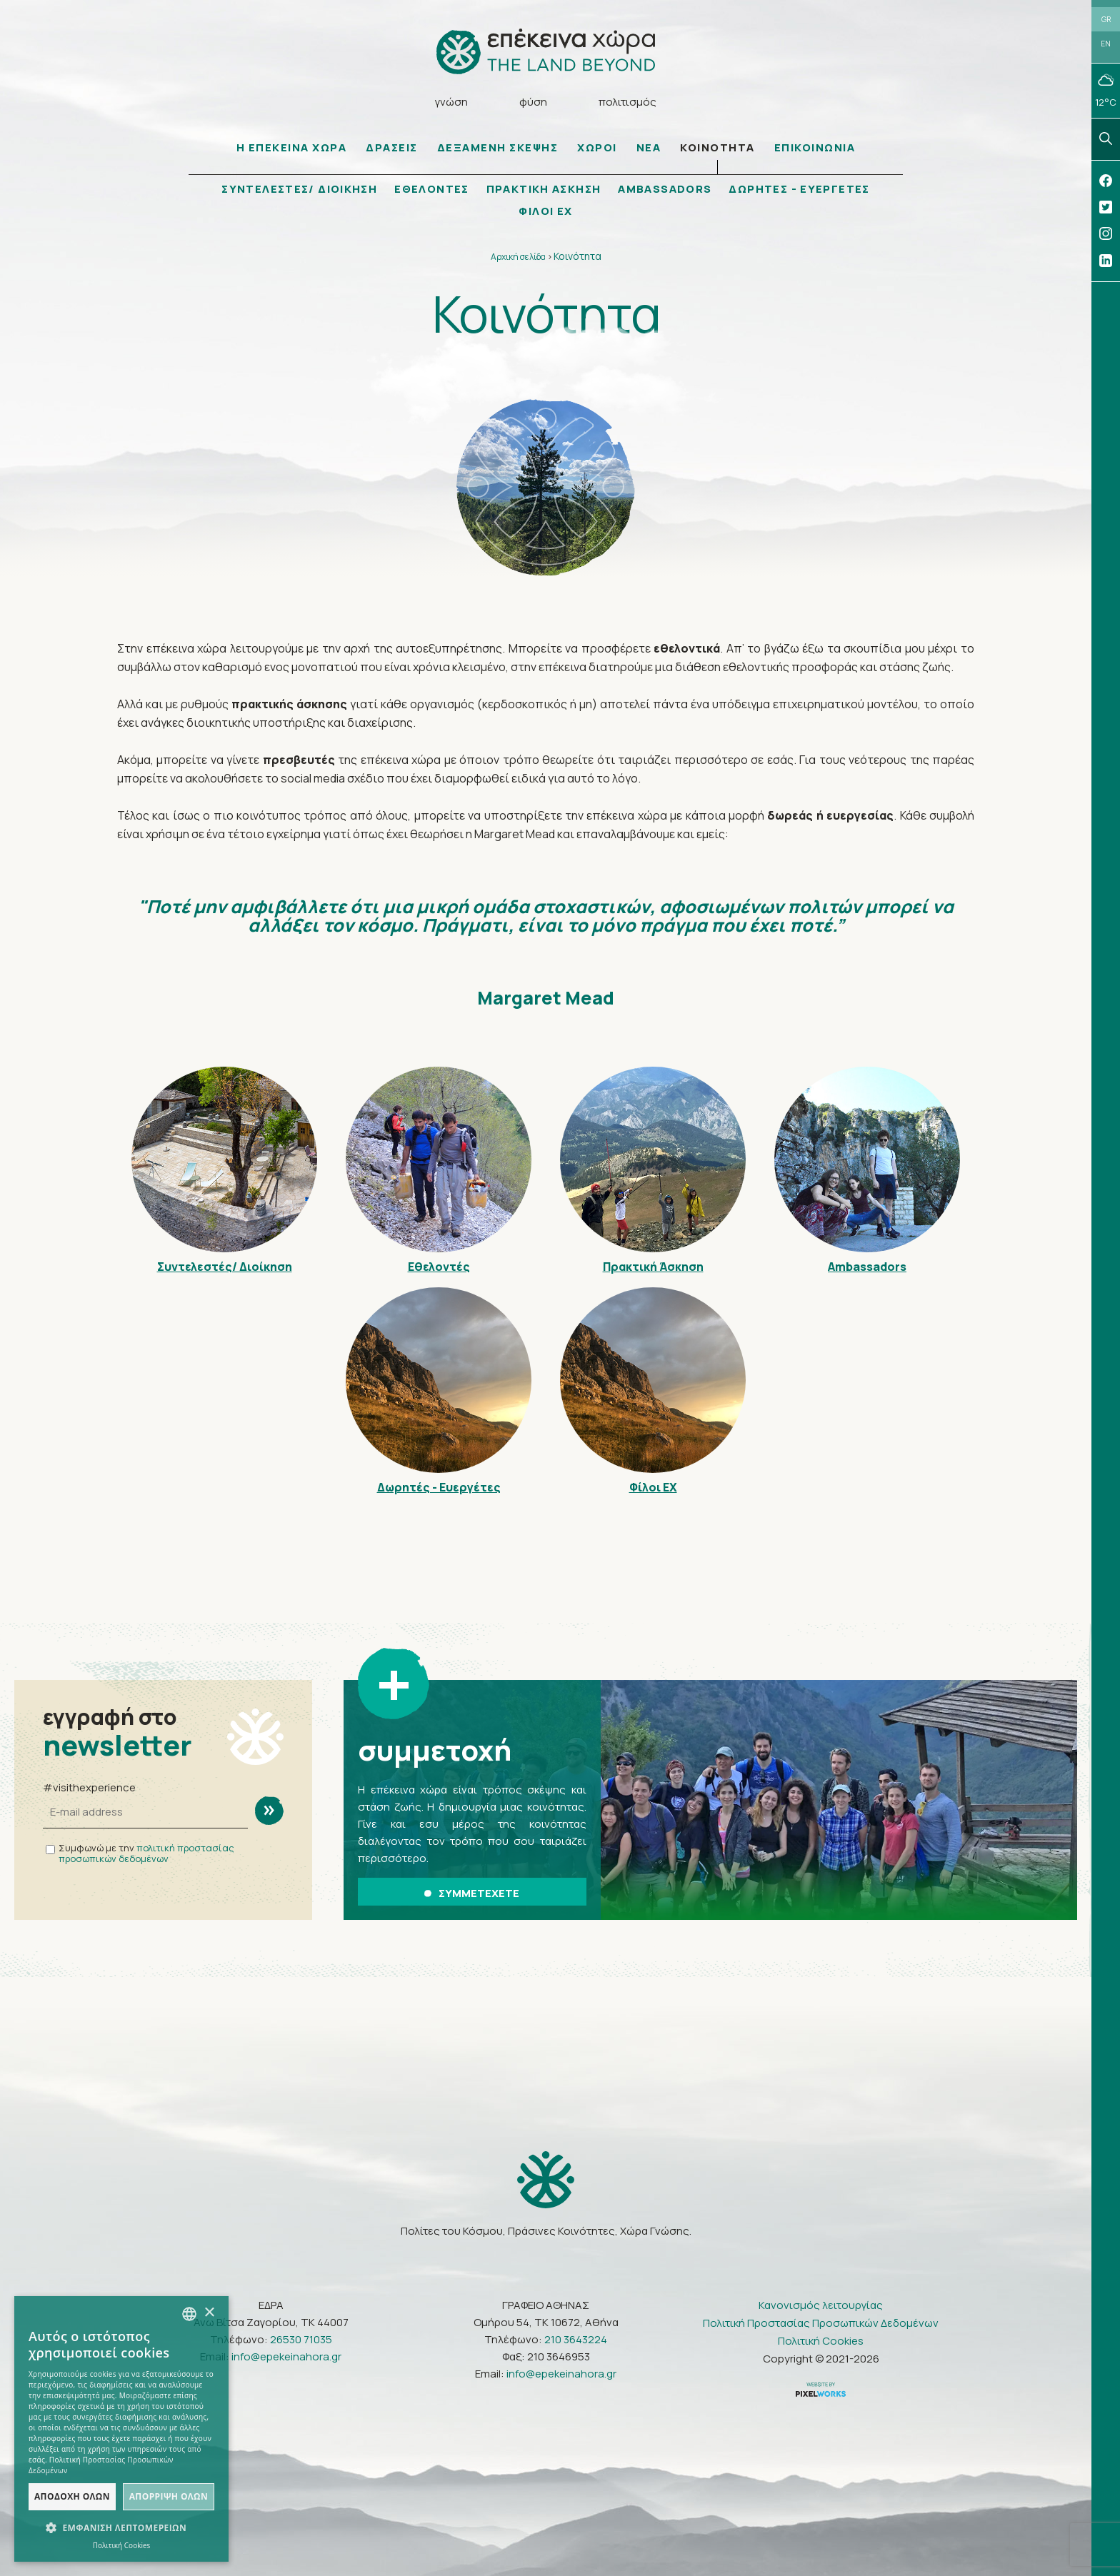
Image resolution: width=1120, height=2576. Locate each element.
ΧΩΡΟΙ (597, 148)
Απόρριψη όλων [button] (168, 2496)
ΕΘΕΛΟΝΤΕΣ (431, 190)
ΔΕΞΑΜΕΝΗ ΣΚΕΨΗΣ (498, 148)
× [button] (209, 2313)
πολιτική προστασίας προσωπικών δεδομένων (146, 1854)
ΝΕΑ (648, 148)
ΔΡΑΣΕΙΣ (392, 148)
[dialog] (121, 2429)
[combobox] (189, 2314)
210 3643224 (575, 2338)
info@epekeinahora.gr (286, 2355)
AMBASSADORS (666, 190)
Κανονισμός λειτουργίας (821, 2304)
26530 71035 (301, 2338)
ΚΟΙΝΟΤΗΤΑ (717, 148)
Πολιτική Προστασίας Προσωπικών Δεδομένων (821, 2322)
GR (1106, 19)
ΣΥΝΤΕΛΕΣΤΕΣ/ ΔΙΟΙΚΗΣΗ (297, 190)
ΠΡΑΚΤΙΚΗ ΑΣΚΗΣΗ (544, 190)
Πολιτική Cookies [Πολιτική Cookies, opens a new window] (122, 2545)
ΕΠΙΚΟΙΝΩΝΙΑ (815, 148)
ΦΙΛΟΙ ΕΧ (546, 212)
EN (1106, 44)
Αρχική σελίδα (518, 257)
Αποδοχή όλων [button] (72, 2496)
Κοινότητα (577, 256)
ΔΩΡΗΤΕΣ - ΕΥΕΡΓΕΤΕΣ (802, 190)
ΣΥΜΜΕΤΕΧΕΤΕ (471, 1893)
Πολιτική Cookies (821, 2340)
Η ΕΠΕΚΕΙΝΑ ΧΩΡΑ (291, 148)
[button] (121, 2528)
